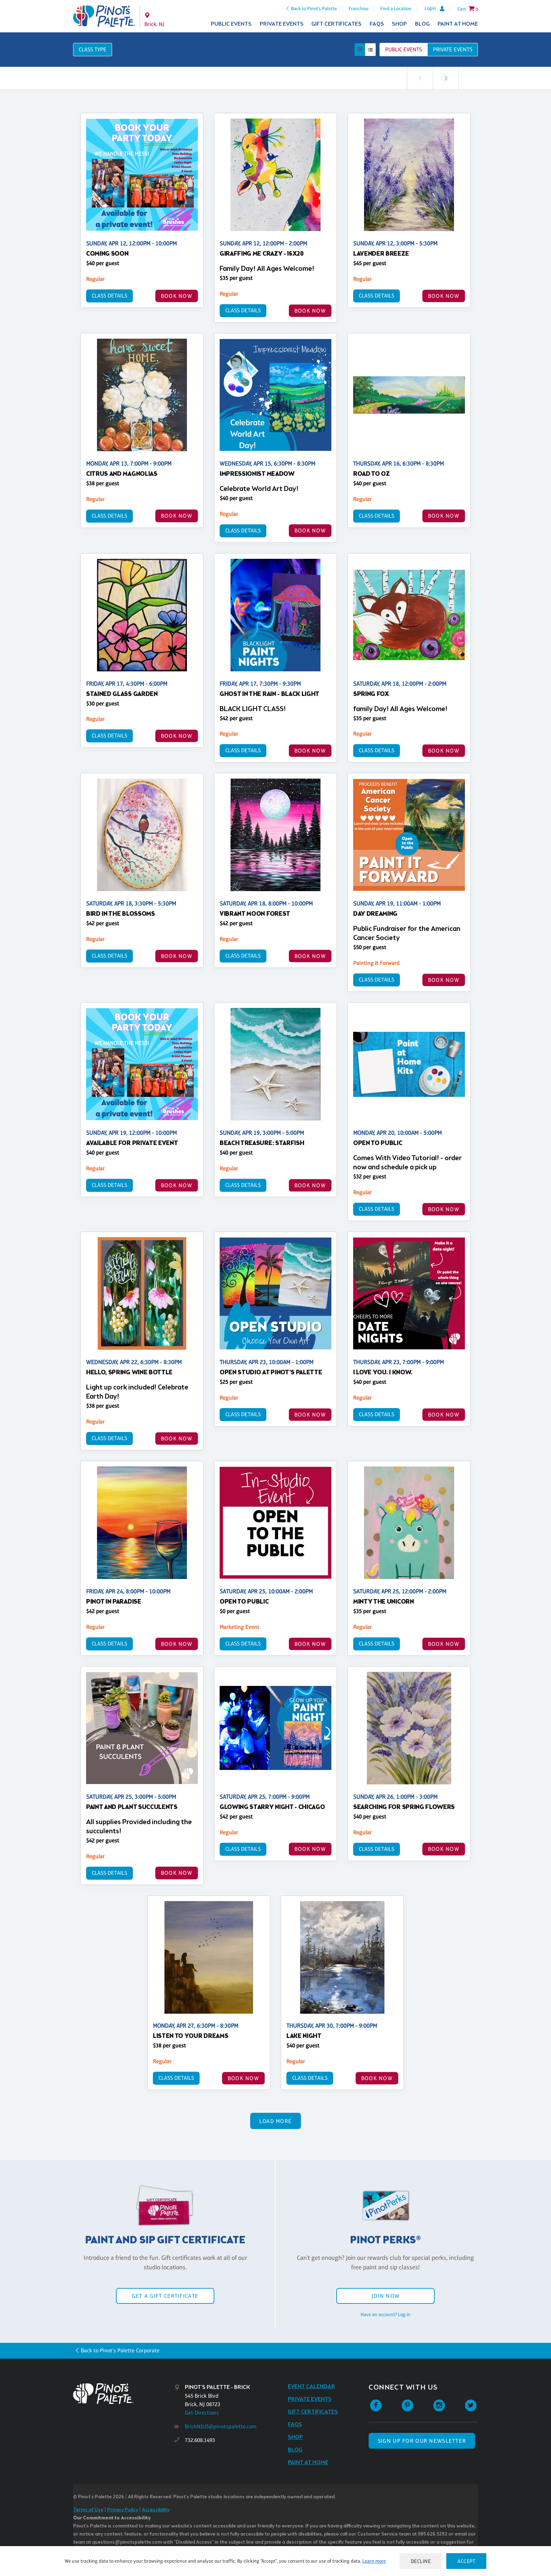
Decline (421, 2561)
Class (92, 49)
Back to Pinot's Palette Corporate (120, 2350)
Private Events (282, 24)
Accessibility (155, 2510)
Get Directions (202, 2412)
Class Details (109, 295)
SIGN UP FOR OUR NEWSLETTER (422, 2440)
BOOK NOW (176, 296)
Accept (466, 2561)
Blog (422, 24)
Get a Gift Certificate (165, 2296)
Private (452, 49)
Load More (275, 2121)
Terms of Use (88, 2510)
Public (403, 49)
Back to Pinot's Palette (314, 8)
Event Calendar (311, 2386)
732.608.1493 (200, 2440)
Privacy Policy (122, 2510)
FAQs (377, 24)
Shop (399, 24)
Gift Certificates (336, 24)
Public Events (231, 24)
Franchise (359, 8)
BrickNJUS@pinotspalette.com (221, 2426)
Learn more (374, 2561)
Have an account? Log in (385, 2314)
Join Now (385, 2296)
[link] (446, 78)
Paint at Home (457, 24)
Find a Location (395, 8)
